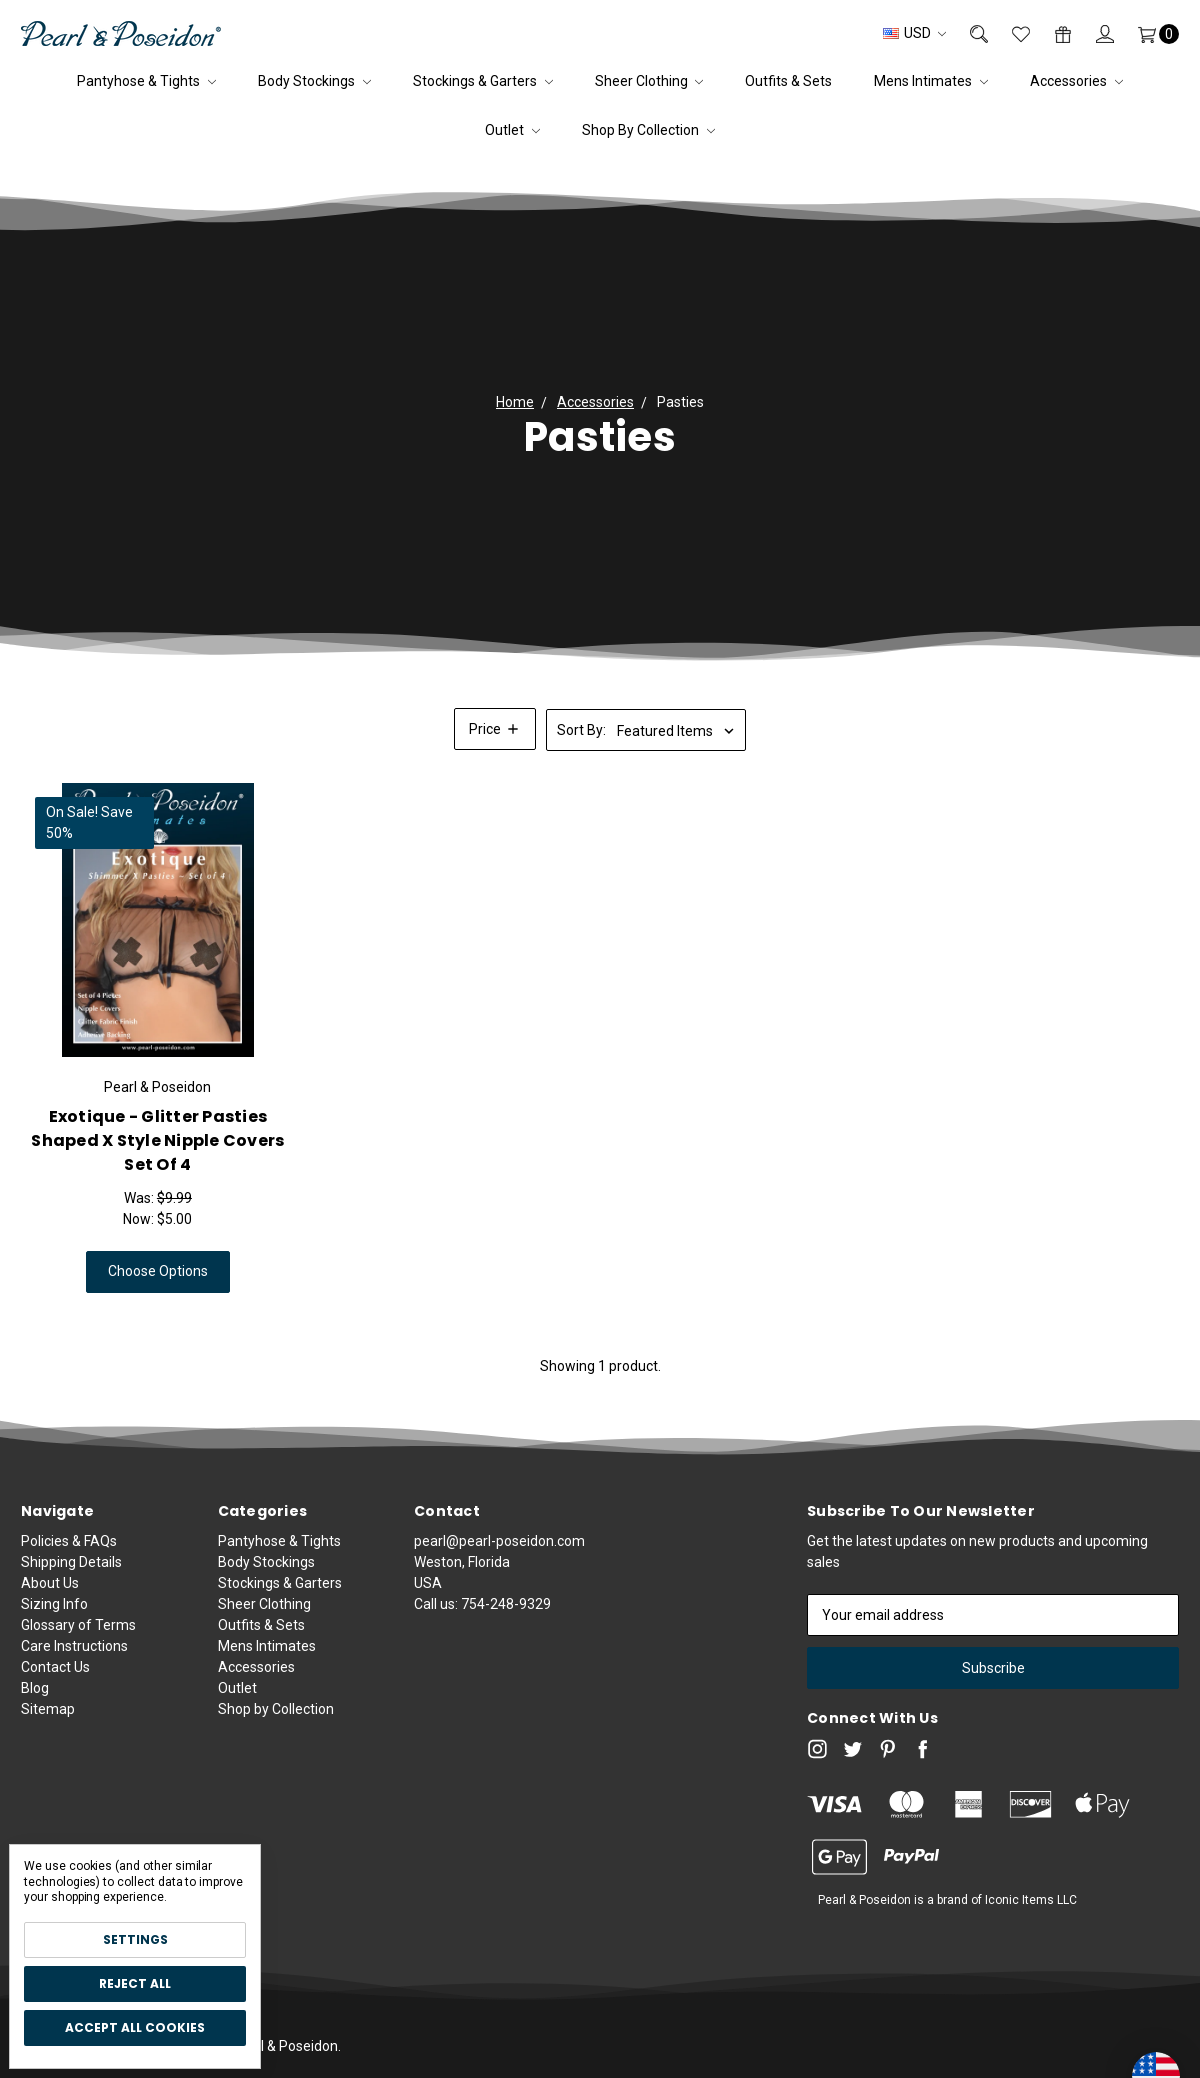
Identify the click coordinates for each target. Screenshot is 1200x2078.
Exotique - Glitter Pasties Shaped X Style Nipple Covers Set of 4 (157, 1140)
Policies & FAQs (69, 1552)
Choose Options (158, 1271)
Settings (135, 1939)
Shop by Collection (648, 130)
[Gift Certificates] (1051, 33)
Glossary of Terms (78, 1636)
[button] (495, 729)
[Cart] (1146, 33)
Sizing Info (54, 1615)
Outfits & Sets (788, 81)
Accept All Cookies (135, 2027)
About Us (50, 1594)
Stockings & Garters (483, 81)
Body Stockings (314, 81)
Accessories (1076, 81)
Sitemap (48, 1720)
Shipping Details (71, 1573)
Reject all (135, 1983)
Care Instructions (74, 1657)
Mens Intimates (931, 81)
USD (914, 33)
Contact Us (55, 1678)
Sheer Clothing (649, 81)
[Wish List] (1009, 33)
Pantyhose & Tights (146, 81)
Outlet (512, 130)
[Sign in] (1093, 33)
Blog (35, 1699)
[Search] (967, 33)
